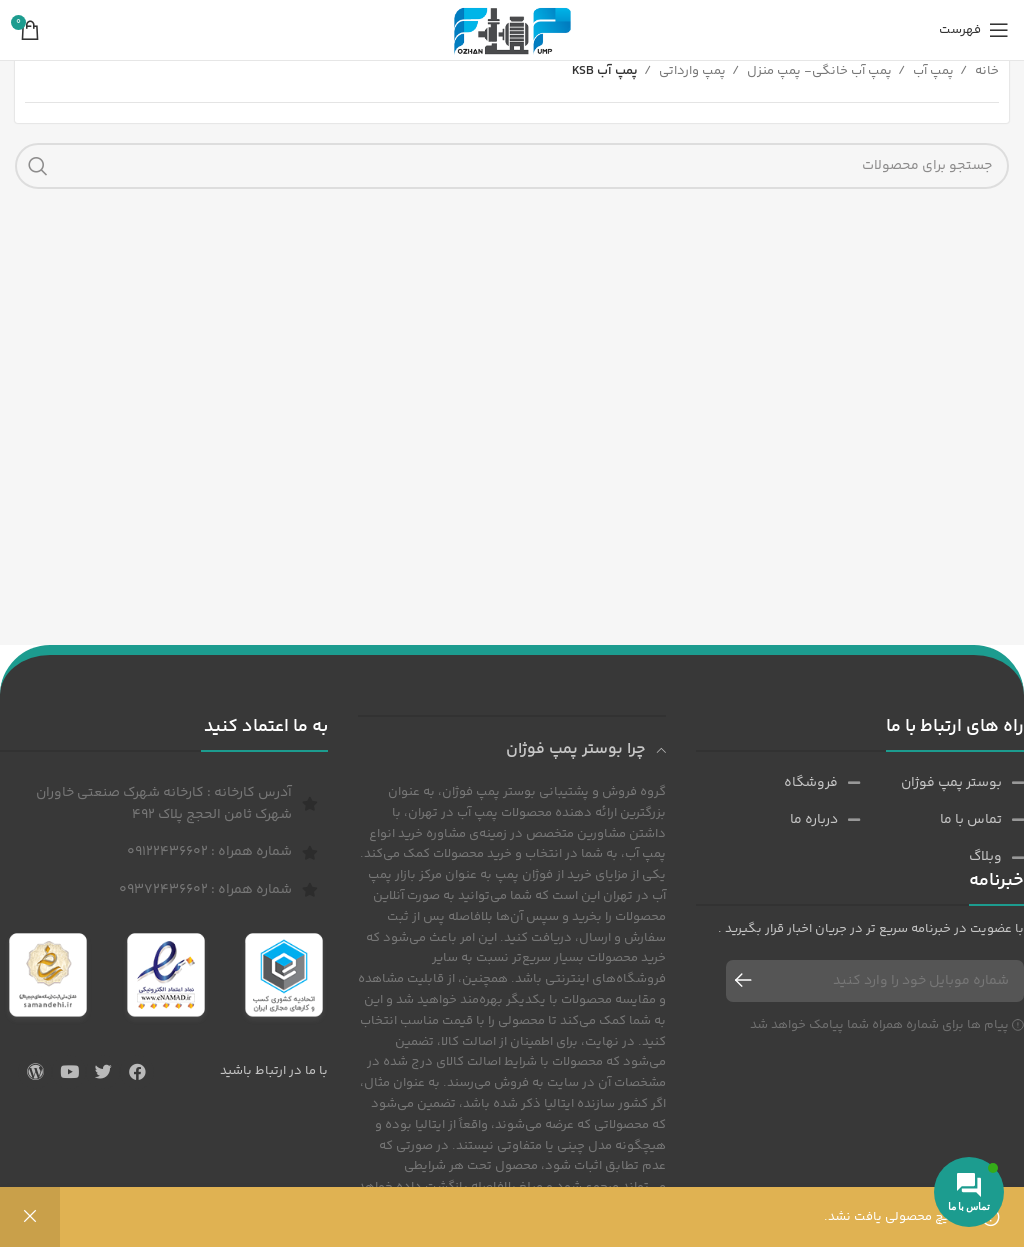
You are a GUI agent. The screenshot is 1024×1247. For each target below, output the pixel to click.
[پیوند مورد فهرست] (942, 783)
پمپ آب (932, 71)
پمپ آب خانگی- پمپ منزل (818, 71)
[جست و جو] (512, 166)
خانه (985, 71)
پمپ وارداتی (691, 71)
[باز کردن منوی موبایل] (974, 30)
